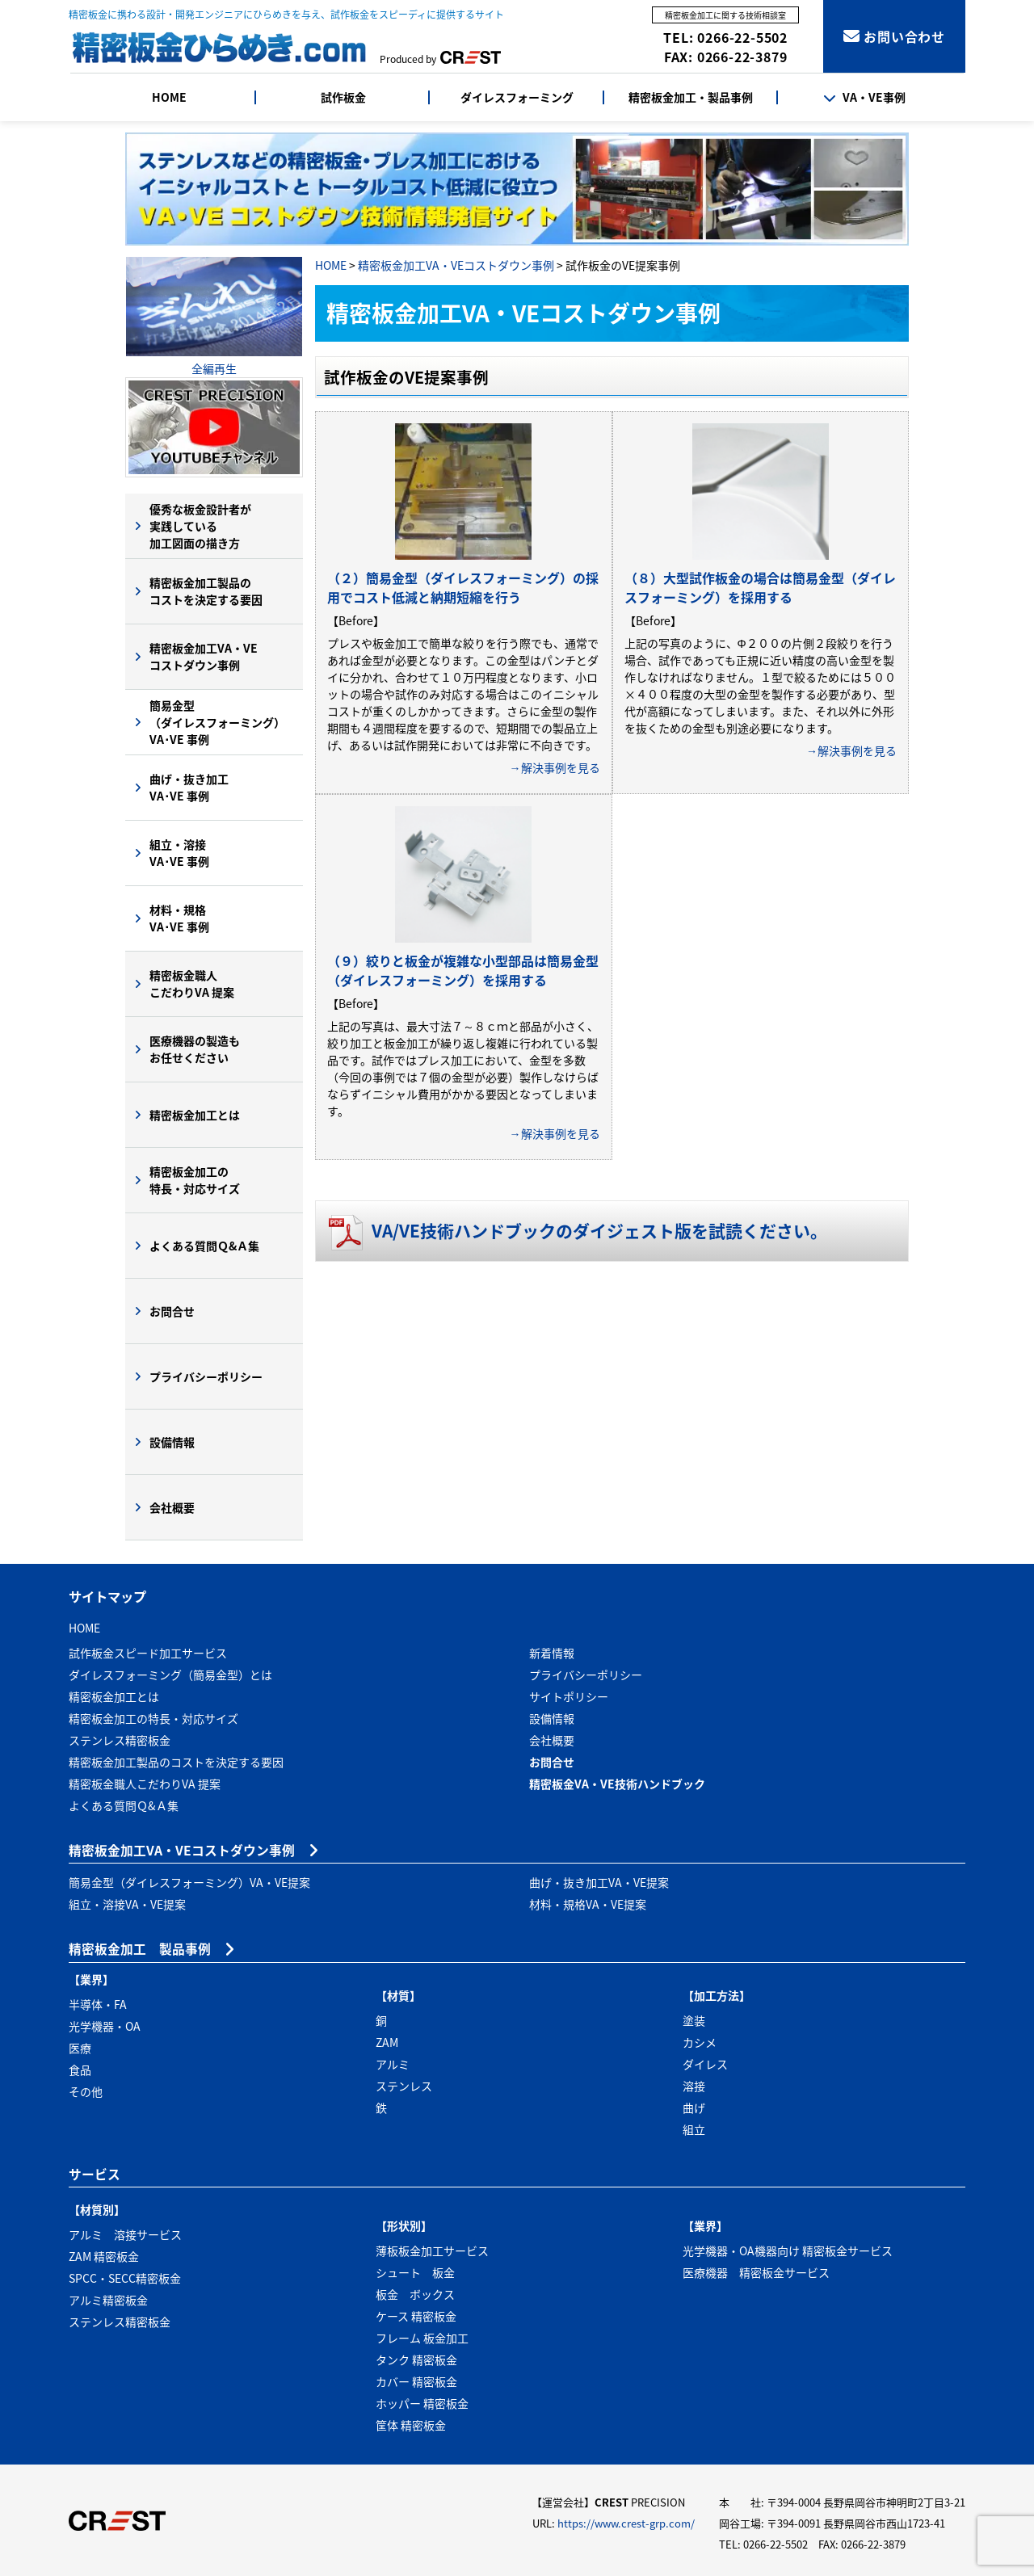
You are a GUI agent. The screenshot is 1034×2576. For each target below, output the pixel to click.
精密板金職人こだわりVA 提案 (191, 983)
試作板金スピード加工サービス (148, 1653)
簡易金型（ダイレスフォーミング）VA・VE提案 (189, 1882)
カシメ (700, 2042)
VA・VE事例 (864, 97)
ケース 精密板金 (416, 2316)
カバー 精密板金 (416, 2381)
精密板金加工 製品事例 (140, 1948)
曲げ (694, 2107)
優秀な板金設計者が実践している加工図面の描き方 (200, 526)
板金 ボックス (415, 2294)
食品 (80, 2069)
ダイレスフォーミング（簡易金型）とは (170, 1674)
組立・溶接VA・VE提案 (127, 1904)
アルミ (393, 2064)
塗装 (694, 2020)
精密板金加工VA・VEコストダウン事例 (456, 265)
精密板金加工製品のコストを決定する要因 (206, 590)
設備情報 (172, 1442)
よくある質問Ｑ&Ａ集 (204, 1246)
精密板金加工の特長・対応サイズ (194, 1179)
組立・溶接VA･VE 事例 (179, 852)
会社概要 (172, 1507)
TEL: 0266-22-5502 (725, 37)
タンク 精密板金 (416, 2359)
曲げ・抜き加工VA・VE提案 (599, 1882)
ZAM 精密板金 (104, 2256)
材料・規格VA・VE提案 (587, 1904)
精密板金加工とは (194, 1115)
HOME (169, 97)
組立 (694, 2129)
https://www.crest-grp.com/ (626, 2523)
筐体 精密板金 (411, 2425)
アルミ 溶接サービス (125, 2234)
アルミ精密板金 (108, 2300)
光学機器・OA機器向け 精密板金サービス (788, 2250)
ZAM (387, 2042)
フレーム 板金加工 (422, 2338)
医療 (80, 2048)
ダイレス (705, 2064)
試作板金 (343, 97)
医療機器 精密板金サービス (756, 2272)
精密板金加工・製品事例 (690, 97)
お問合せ (172, 1311)
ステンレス (404, 2086)
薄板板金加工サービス (432, 2250)
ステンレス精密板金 (119, 1740)
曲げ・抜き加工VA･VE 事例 (189, 787)
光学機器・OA (105, 2026)
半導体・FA (98, 2004)
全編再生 (214, 368)
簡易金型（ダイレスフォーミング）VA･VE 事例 (217, 722)
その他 (86, 2091)
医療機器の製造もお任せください (194, 1048)
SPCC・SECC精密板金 (125, 2278)
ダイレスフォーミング (517, 97)
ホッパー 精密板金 (422, 2403)
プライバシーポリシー (206, 1376)
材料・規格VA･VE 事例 (179, 918)
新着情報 (551, 1653)
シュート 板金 (415, 2272)
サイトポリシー (568, 1696)
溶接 (694, 2086)
